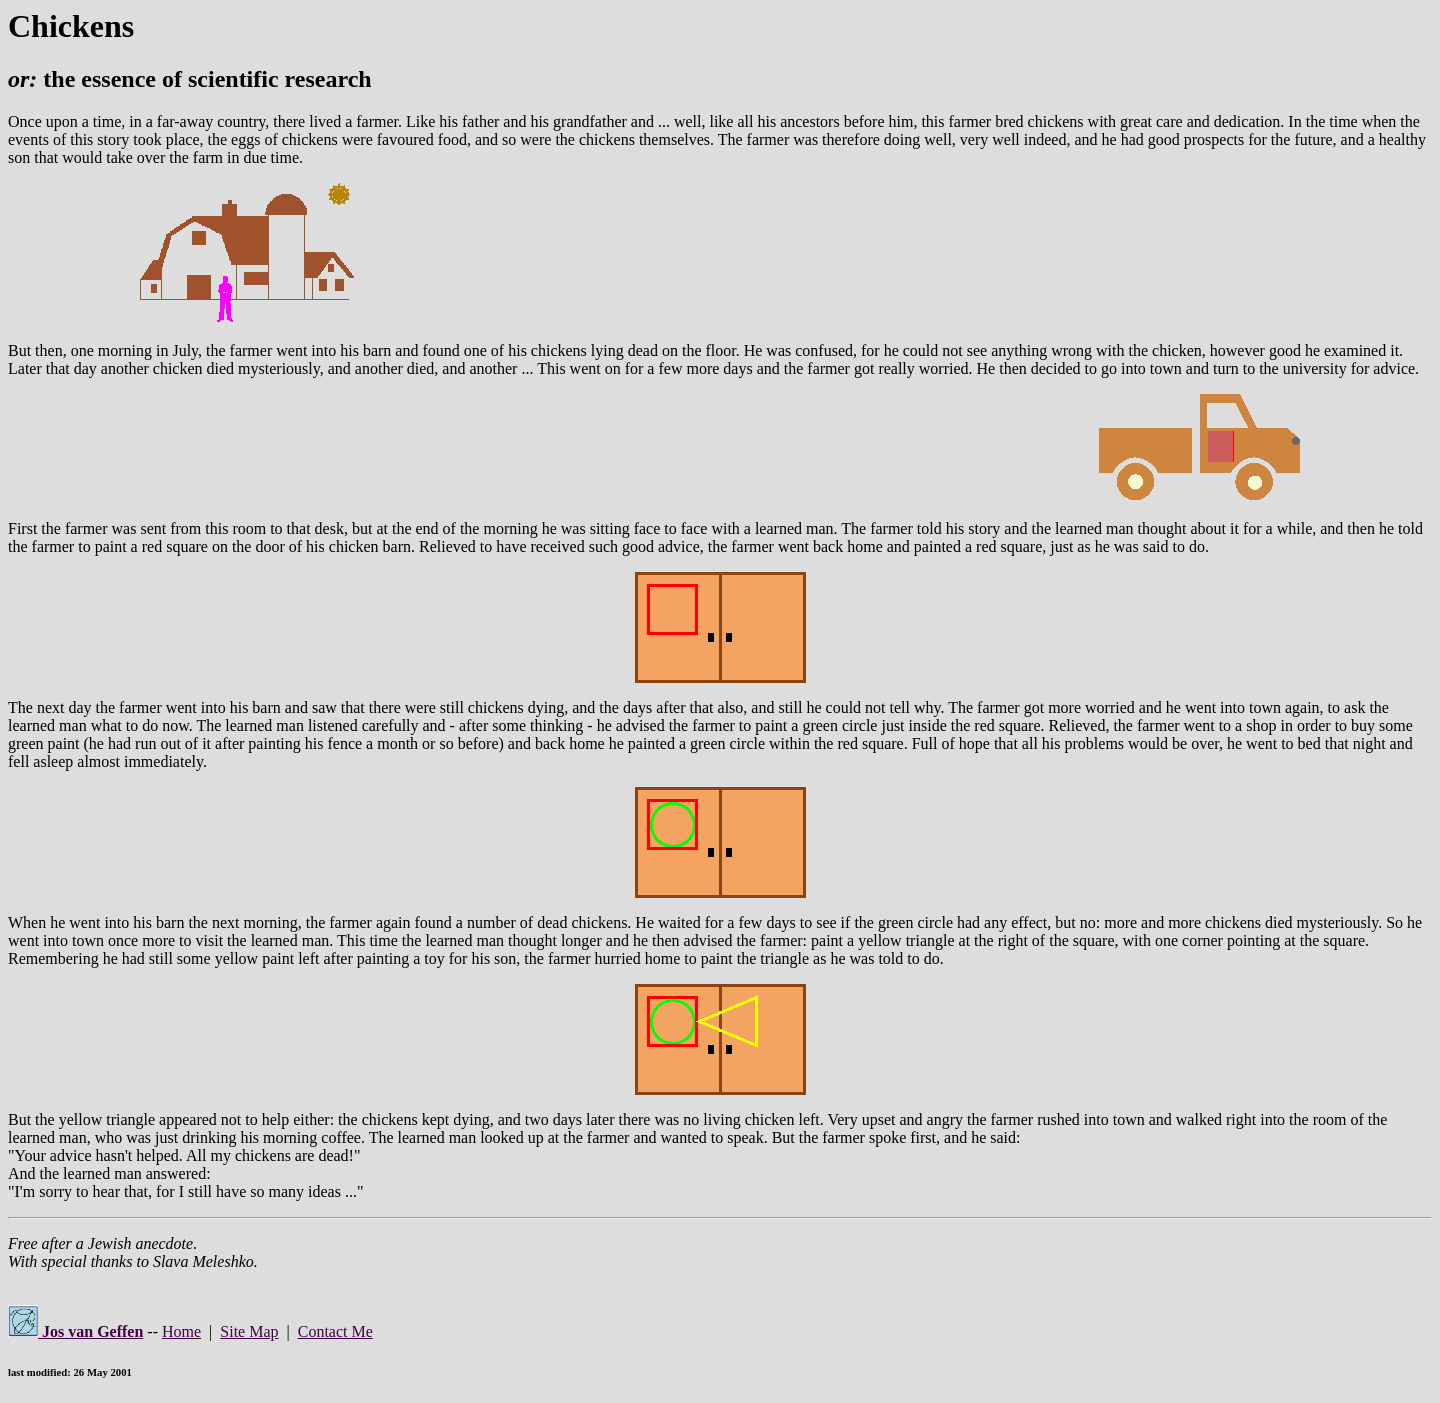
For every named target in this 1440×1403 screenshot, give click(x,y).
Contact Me (335, 1331)
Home (181, 1331)
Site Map (249, 1331)
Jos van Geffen (75, 1331)
